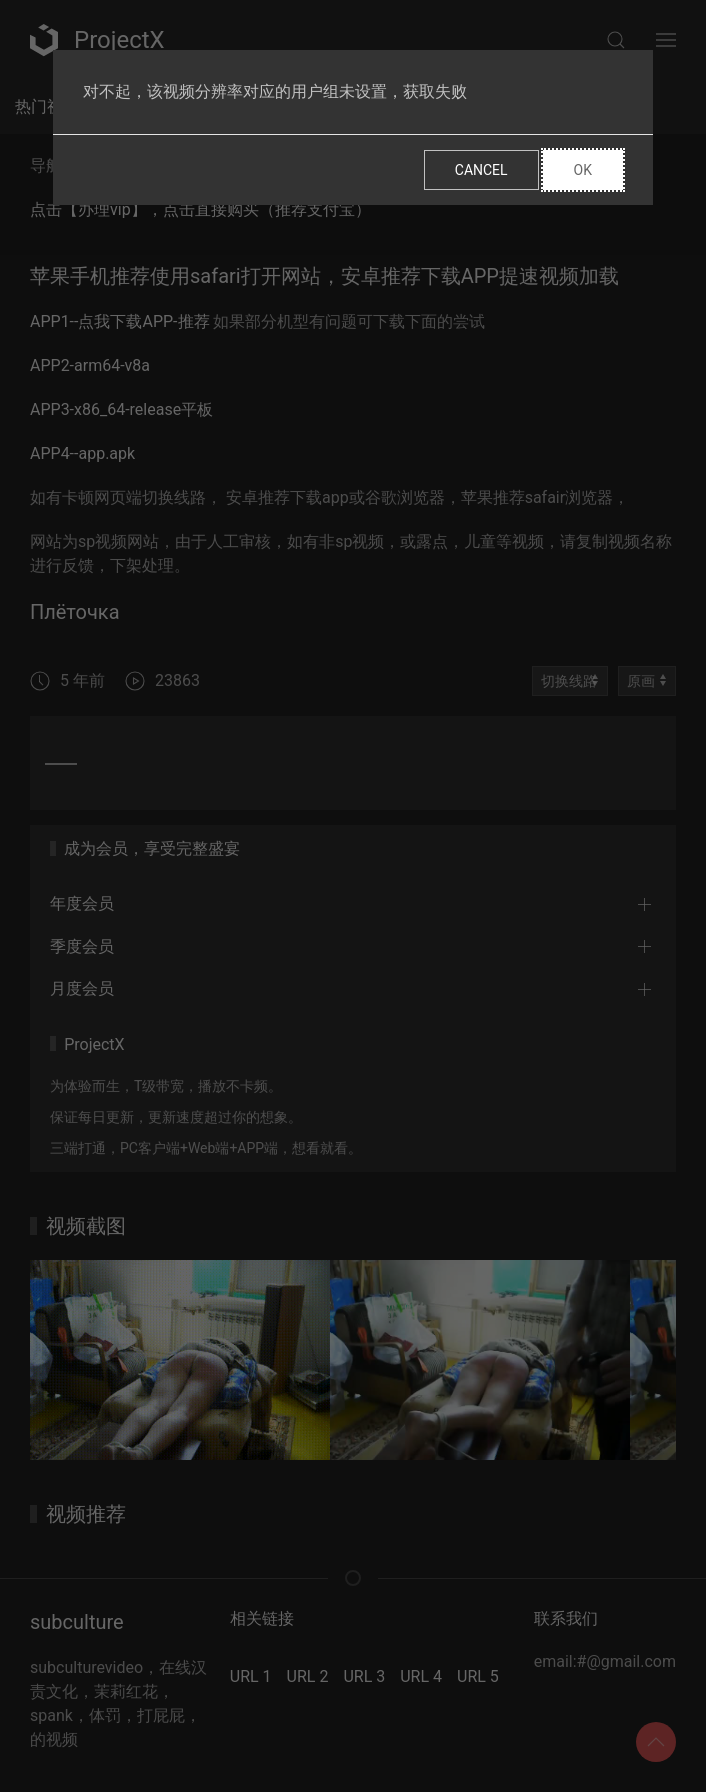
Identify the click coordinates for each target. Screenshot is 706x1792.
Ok (583, 170)
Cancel (481, 170)
